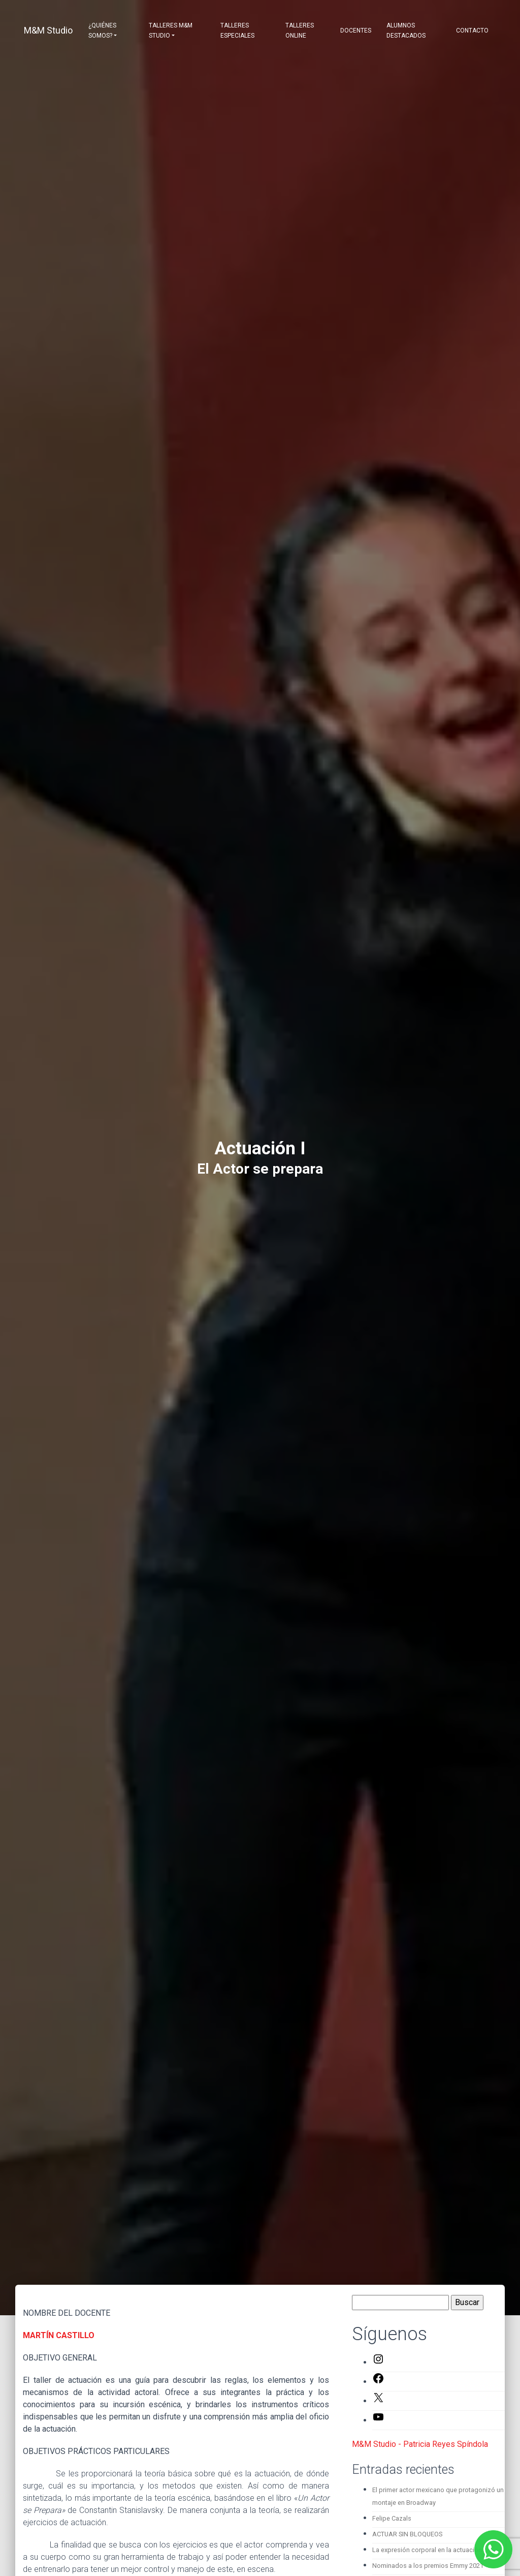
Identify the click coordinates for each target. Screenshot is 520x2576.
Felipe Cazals (391, 2518)
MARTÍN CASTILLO (58, 2335)
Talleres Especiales (237, 30)
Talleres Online (299, 30)
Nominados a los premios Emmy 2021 (427, 2565)
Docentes (355, 30)
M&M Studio (48, 30)
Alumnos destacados (406, 30)
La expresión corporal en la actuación (427, 2550)
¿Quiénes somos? (102, 30)
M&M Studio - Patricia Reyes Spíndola (420, 2444)
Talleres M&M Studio (170, 30)
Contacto (472, 30)
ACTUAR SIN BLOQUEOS (407, 2534)
